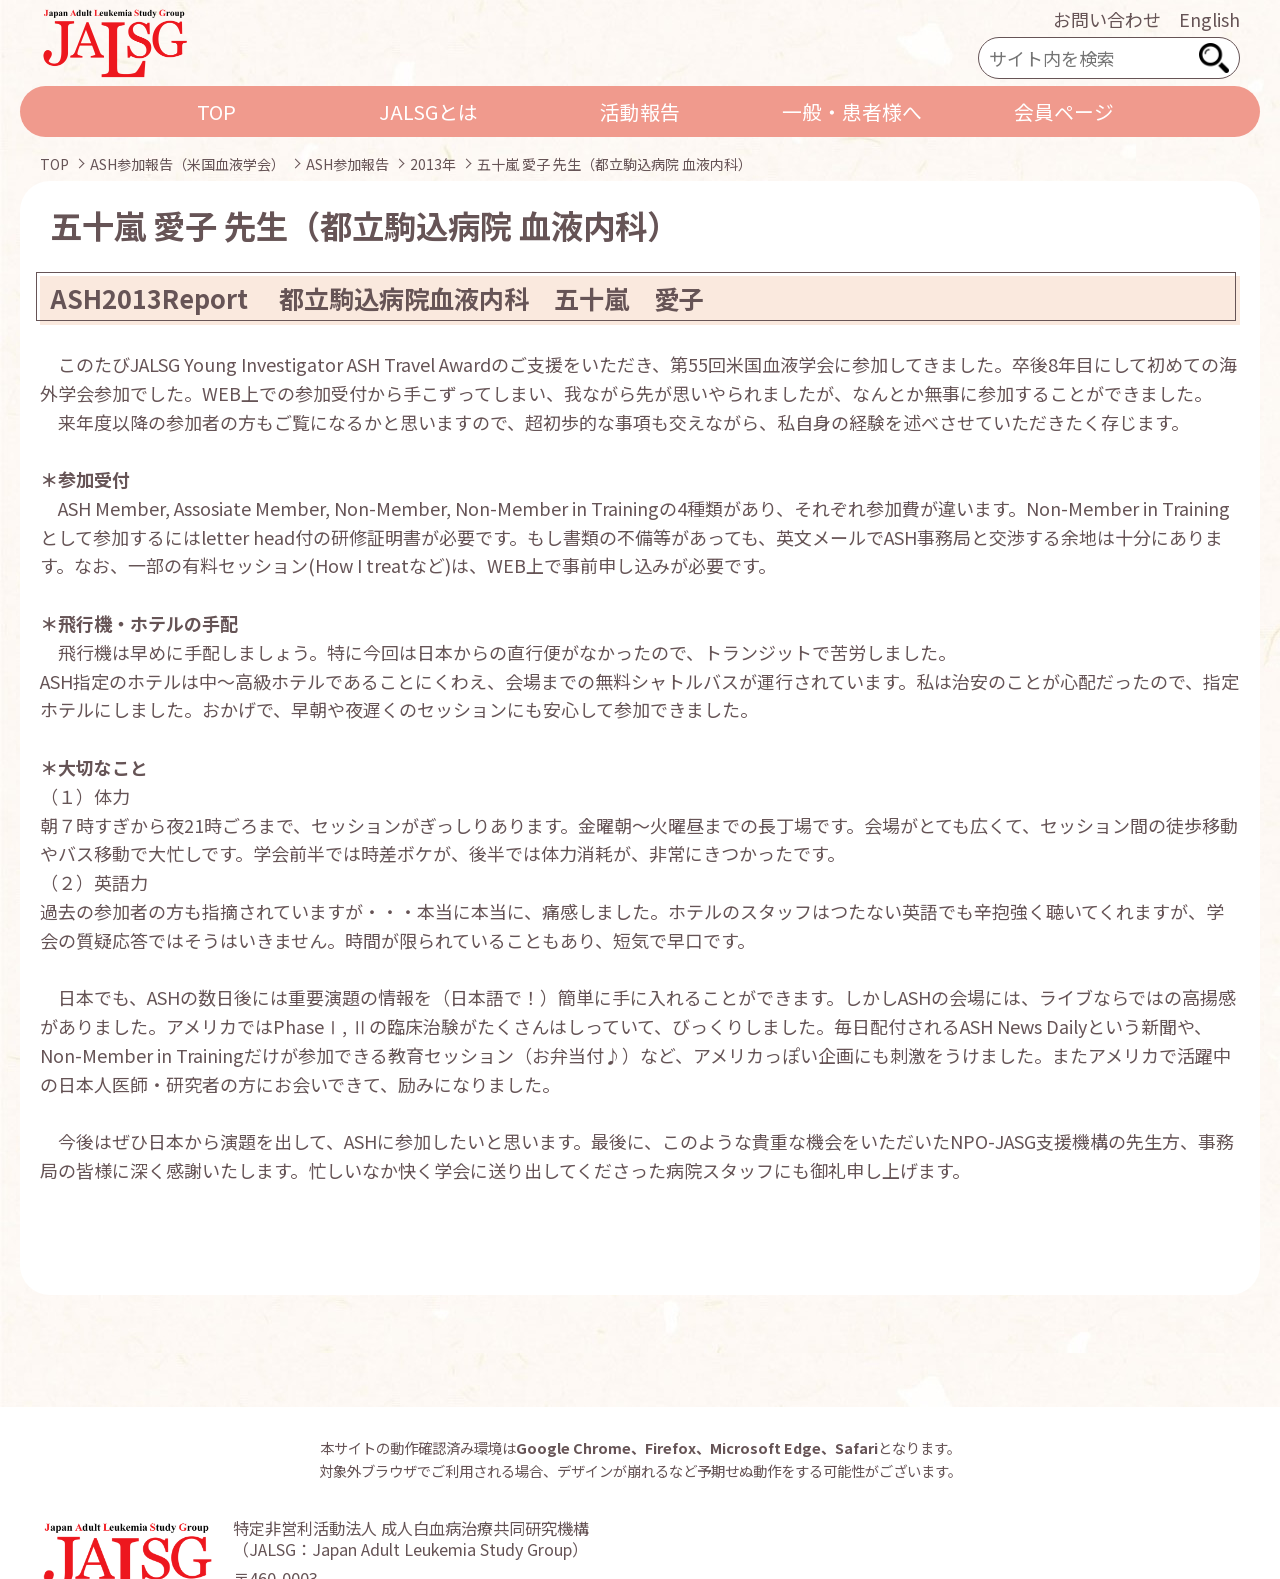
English (1209, 19)
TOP (216, 111)
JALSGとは (428, 111)
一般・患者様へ (852, 111)
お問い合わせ (1107, 19)
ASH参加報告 (347, 164)
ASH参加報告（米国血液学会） (187, 164)
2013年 (433, 164)
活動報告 (640, 111)
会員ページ (1064, 111)
